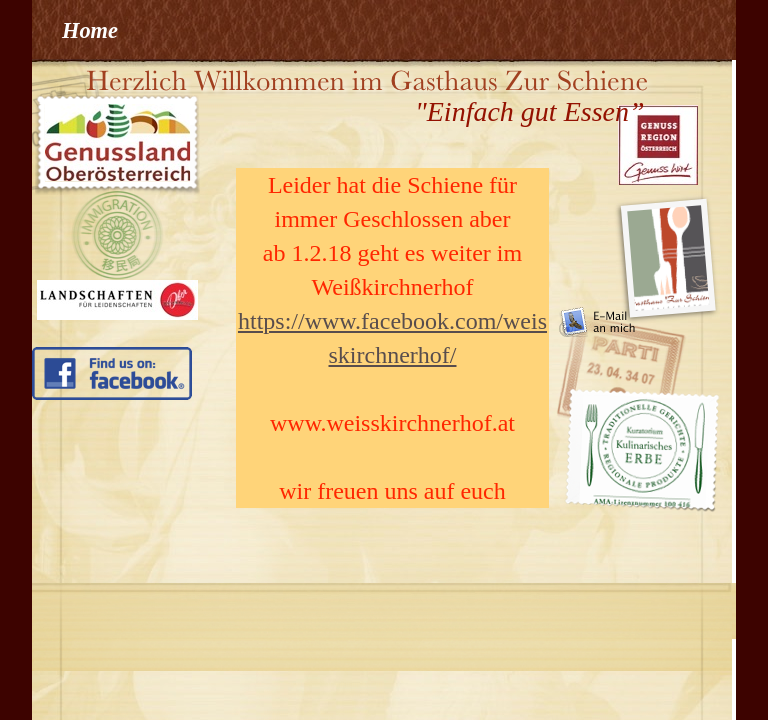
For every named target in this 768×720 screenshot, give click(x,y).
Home (90, 30)
